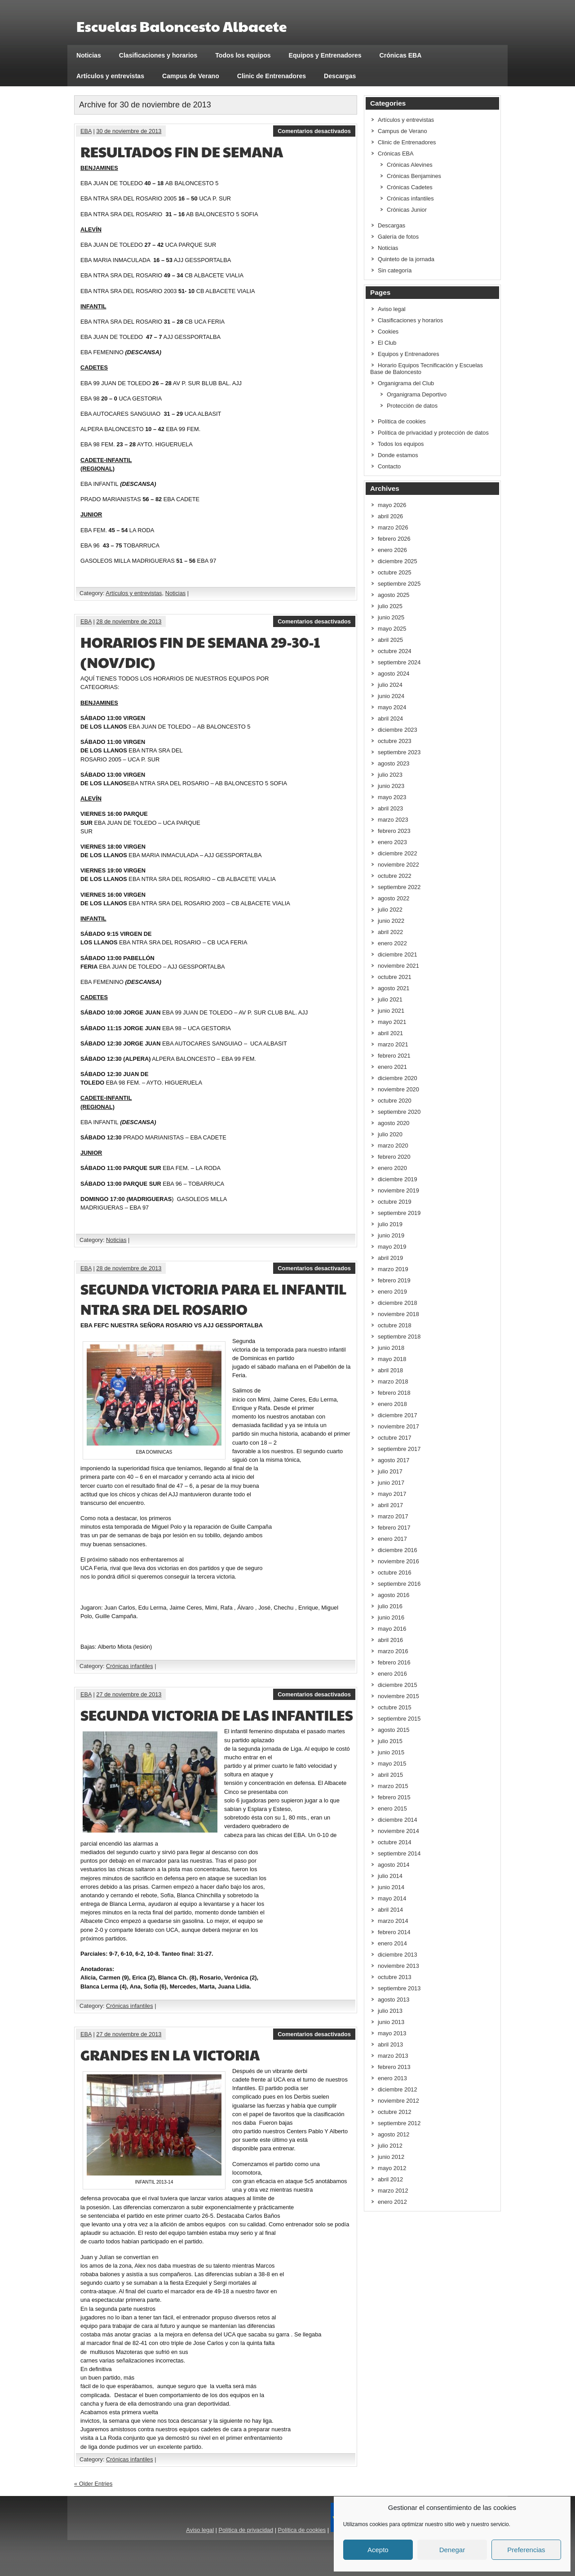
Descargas (340, 76)
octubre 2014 (394, 1842)
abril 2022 (390, 932)
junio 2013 (391, 2022)
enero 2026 (392, 550)
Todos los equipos (242, 55)
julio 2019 (390, 1224)
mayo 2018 (392, 1359)
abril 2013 (390, 2044)
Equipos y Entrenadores (325, 55)
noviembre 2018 (398, 1314)
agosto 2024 (393, 673)
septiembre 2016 (399, 1583)
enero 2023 (392, 842)
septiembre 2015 (399, 1718)
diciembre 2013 (397, 1954)
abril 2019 (390, 1258)
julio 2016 (390, 1606)
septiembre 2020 (399, 1111)
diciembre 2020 (397, 1078)
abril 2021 (390, 1033)
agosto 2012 (393, 2134)
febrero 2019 (394, 1280)
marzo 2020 (393, 1145)
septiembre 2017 (399, 1449)
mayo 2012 (392, 2168)
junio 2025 (391, 617)
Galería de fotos (398, 236)
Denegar (452, 2550)
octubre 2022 (394, 875)
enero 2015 (392, 1808)
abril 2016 (390, 1640)
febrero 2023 (394, 831)
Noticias (88, 55)
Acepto (378, 2550)
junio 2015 (391, 1752)
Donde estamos (398, 455)
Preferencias (526, 2550)
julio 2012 (390, 2145)
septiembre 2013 (399, 1988)
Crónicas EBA (401, 55)
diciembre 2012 (397, 2089)
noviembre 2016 (398, 1561)
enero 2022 (392, 943)
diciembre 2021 (397, 954)
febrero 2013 (394, 2067)
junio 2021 (391, 1010)
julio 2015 (390, 1741)
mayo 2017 (392, 1493)
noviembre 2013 (398, 1965)
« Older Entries (93, 2483)
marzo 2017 (393, 1516)
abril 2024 (390, 718)
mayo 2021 (392, 1022)
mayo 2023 (392, 797)
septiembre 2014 (399, 1853)
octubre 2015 (394, 1707)
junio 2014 (391, 1887)
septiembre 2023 (399, 752)
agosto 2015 (393, 1729)
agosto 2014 (393, 1864)
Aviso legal (392, 309)
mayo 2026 (392, 505)
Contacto (389, 466)
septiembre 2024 (399, 662)
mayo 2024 (392, 707)
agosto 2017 (393, 1460)
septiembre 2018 (399, 1336)
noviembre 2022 (398, 864)
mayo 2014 (392, 1898)
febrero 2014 (394, 1932)
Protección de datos (412, 405)
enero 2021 (392, 1066)
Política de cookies (402, 421)
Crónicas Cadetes (410, 187)
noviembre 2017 (398, 1426)
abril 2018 (390, 1370)
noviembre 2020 (398, 1089)
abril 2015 (390, 1774)
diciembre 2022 (397, 853)
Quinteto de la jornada (406, 259)
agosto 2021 (393, 988)
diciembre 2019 (397, 1179)
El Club (387, 342)
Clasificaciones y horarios (158, 55)
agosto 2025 (393, 595)
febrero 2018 (394, 1392)
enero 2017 (392, 1538)
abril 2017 (390, 1505)
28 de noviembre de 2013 (128, 621)
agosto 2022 (393, 898)
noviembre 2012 (398, 2100)
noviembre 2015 (398, 1696)
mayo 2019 (392, 1246)
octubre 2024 (394, 651)
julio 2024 (390, 684)
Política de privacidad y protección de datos (433, 432)
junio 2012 (391, 2156)
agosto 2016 (393, 1595)
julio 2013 (390, 2010)
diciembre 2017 (397, 1415)
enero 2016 (392, 1673)
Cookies (388, 331)
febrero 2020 (394, 1156)
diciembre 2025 (397, 561)
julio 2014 (390, 1876)
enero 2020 (392, 1168)
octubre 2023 (394, 741)
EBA (86, 131)
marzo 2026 (393, 527)
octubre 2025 (394, 572)
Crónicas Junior (407, 209)
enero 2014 (392, 1943)
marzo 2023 (393, 819)
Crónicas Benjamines (414, 176)
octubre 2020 (394, 1100)
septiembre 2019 (399, 1213)
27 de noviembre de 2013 (128, 1694)
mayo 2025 (392, 628)
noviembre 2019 (398, 1190)
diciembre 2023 (397, 729)
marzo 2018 (393, 1381)
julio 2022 (390, 909)
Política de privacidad (245, 2530)
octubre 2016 (394, 1572)
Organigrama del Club (406, 383)
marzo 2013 (393, 2055)
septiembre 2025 (399, 583)
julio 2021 (390, 999)
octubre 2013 (394, 1977)
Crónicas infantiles (129, 1666)
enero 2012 (392, 2201)
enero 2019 (392, 1291)
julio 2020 (390, 1134)
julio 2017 (390, 1471)
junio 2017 (391, 1482)
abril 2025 (390, 639)
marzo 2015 (393, 1786)
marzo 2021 (393, 1044)
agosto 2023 (393, 763)
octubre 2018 (394, 1325)
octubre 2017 (394, 1437)
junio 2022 (391, 920)
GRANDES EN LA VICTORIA (170, 2054)
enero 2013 (392, 2078)
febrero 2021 (394, 1055)
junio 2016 (391, 1617)
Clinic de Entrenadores (271, 76)
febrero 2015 (394, 1797)
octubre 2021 (394, 977)
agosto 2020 (393, 1123)
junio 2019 (391, 1235)
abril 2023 (390, 808)
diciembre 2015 (397, 1685)
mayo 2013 (392, 2033)
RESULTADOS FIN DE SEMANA (181, 151)
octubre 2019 (394, 1201)
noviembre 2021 (398, 965)
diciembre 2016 (397, 1550)
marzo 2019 (393, 1269)
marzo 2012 (393, 2190)
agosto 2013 (393, 1999)
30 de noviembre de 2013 (128, 131)
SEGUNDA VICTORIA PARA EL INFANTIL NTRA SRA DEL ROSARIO (213, 1298)
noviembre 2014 (398, 1831)
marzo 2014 (393, 1921)
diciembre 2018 (397, 1302)
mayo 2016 (392, 1628)
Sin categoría (394, 270)
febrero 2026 (394, 538)
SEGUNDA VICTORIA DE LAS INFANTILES (216, 1714)
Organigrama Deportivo (417, 394)
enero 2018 (392, 1404)
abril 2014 (390, 1909)
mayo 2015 (392, 1763)
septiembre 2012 (399, 2123)
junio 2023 (391, 786)
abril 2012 (390, 2179)
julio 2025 (390, 606)
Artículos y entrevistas (110, 76)
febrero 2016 (394, 1662)
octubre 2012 (394, 2112)
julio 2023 (390, 774)
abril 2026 (390, 516)
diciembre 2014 (397, 1819)
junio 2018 (391, 1347)
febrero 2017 (394, 1527)
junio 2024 (391, 696)
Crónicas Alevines (410, 164)
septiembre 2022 (399, 887)
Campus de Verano (190, 76)
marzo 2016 (393, 1651)
